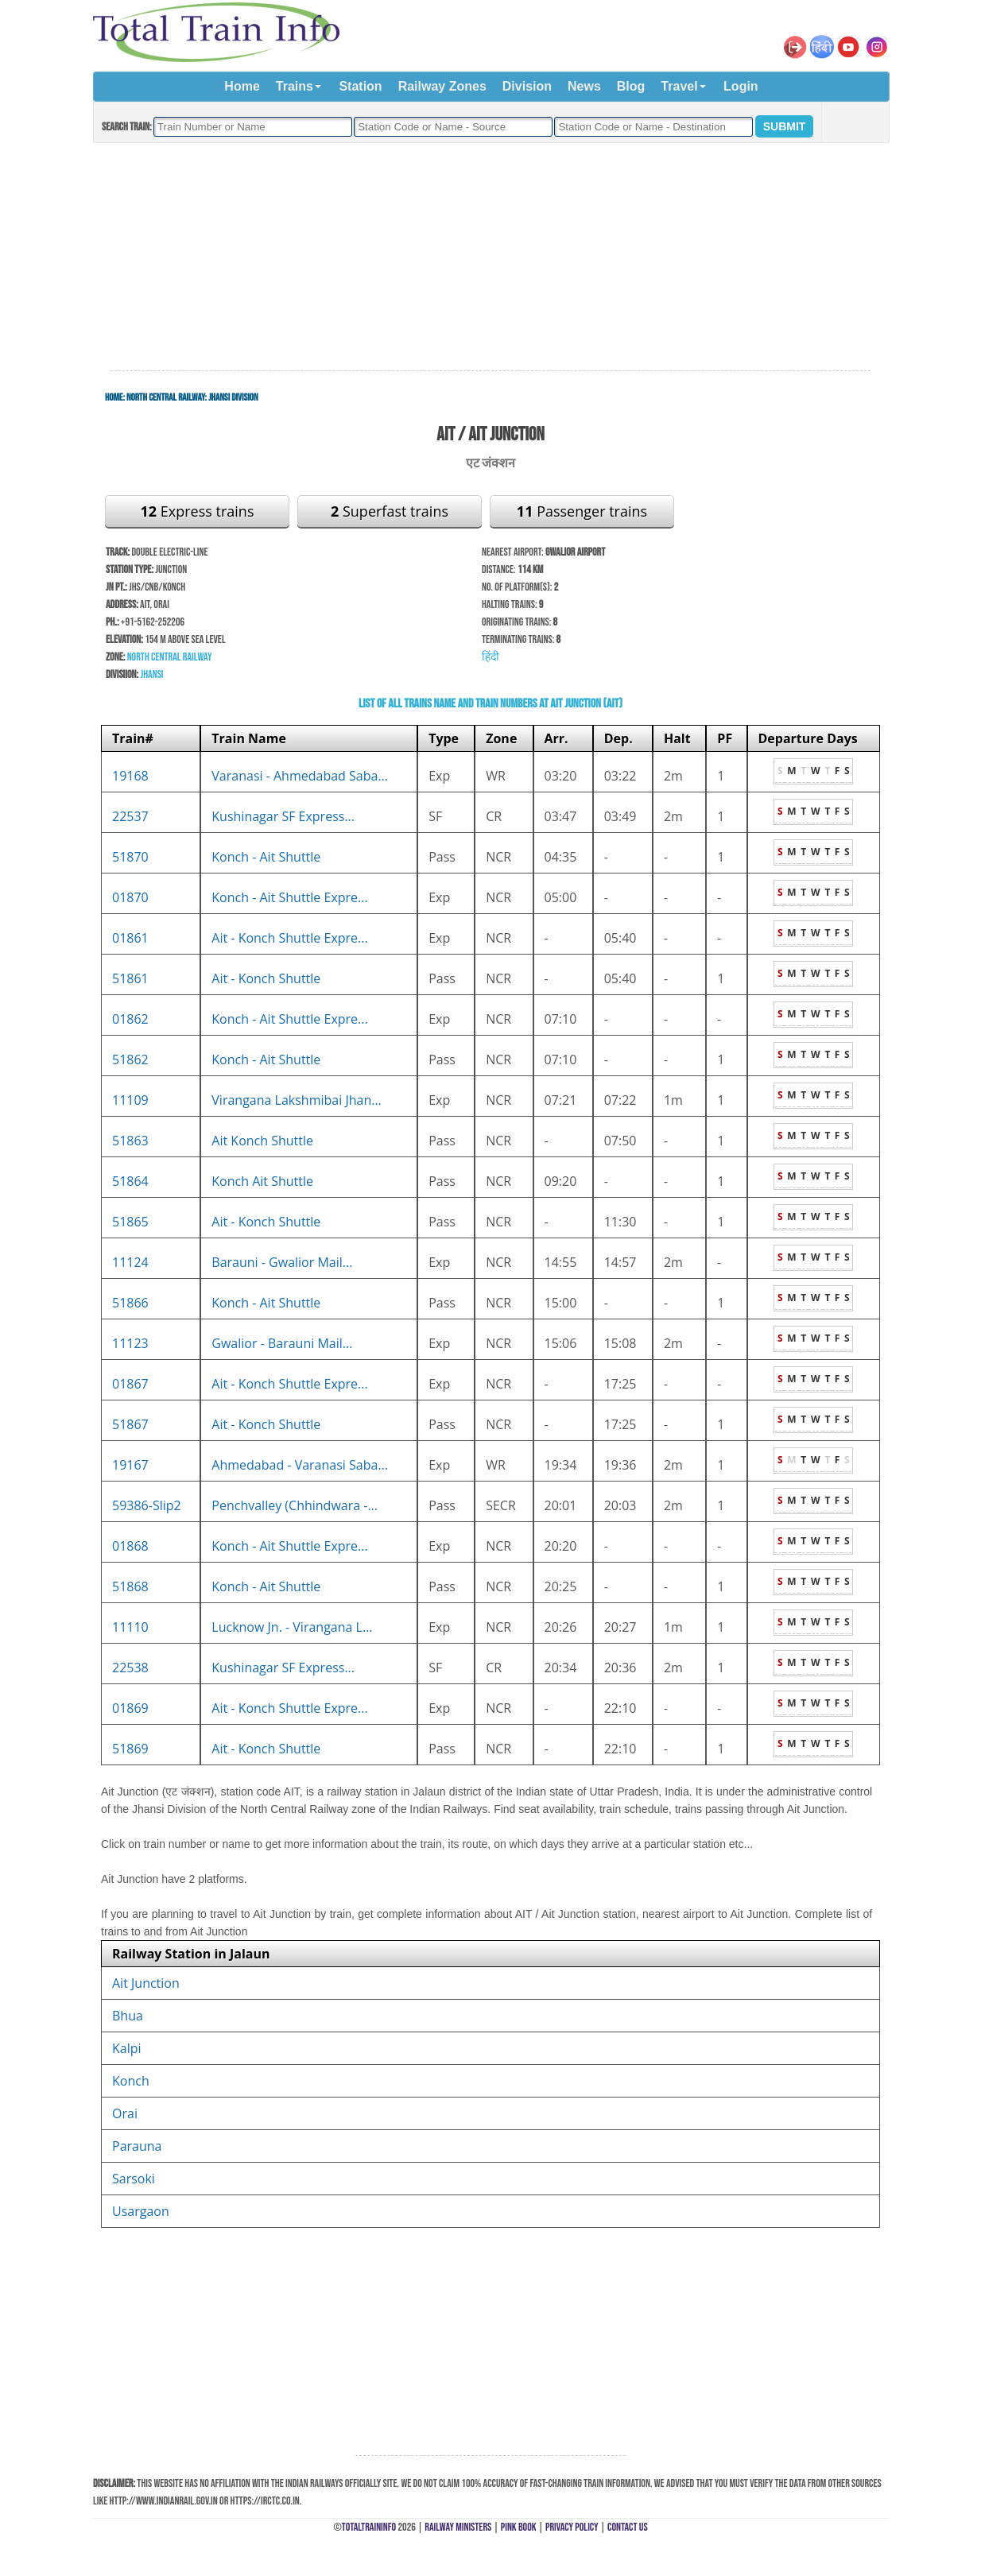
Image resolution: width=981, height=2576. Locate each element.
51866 (130, 1302)
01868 (130, 1546)
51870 (130, 857)
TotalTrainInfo (369, 2527)
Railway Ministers (458, 2527)
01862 (130, 1019)
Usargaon (140, 2211)
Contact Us (627, 2527)
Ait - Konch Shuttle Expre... (289, 938)
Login (740, 86)
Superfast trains (389, 511)
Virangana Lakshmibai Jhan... (296, 1100)
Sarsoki (133, 2178)
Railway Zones (442, 86)
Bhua (127, 2015)
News (584, 86)
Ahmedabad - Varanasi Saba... (299, 1465)
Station (360, 86)
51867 (130, 1424)
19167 (130, 1465)
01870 (130, 897)
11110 (130, 1627)
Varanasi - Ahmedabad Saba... (299, 775)
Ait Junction (146, 1983)
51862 (130, 1059)
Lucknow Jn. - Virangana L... (291, 1627)
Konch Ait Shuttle (262, 1181)
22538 (130, 1667)
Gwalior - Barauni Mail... (281, 1343)
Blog (631, 86)
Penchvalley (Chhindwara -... (294, 1505)
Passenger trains (582, 511)
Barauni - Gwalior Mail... (281, 1262)
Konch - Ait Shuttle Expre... (289, 897)
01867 (130, 1384)
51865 (130, 1221)
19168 (130, 775)
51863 (130, 1140)
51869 (130, 1748)
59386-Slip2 (146, 1505)
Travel (679, 86)
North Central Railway (165, 397)
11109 (130, 1100)
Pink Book (519, 2527)
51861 (130, 978)
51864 (130, 1181)
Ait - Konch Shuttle (265, 978)
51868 (130, 1586)
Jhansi (151, 674)
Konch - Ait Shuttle (265, 857)
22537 (130, 816)
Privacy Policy (572, 2527)
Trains (294, 86)
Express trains (197, 511)
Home (241, 86)
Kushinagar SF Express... (283, 816)
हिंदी (490, 657)
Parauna (136, 2146)
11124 (130, 1262)
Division (527, 86)
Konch (130, 2081)
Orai (125, 2113)
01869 (130, 1708)
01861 (130, 938)
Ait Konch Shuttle (262, 1140)
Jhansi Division (233, 397)
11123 (130, 1343)
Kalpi (127, 2048)
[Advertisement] (490, 257)
